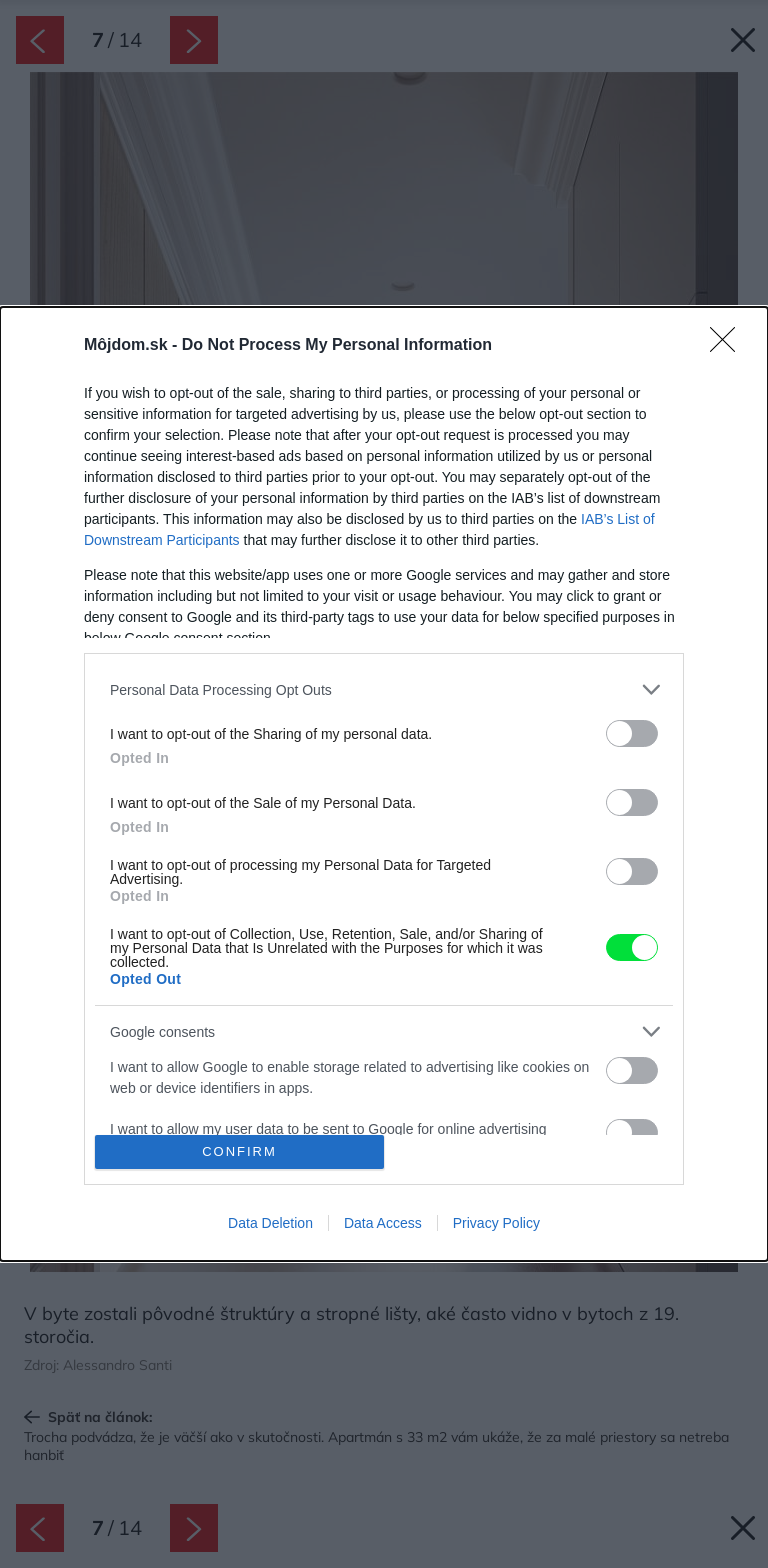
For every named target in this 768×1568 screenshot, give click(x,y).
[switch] (632, 733)
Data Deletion (270, 1223)
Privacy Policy (496, 1223)
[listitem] (384, 689)
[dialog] (384, 783)
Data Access (383, 1223)
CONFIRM (239, 1151)
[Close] (729, 346)
